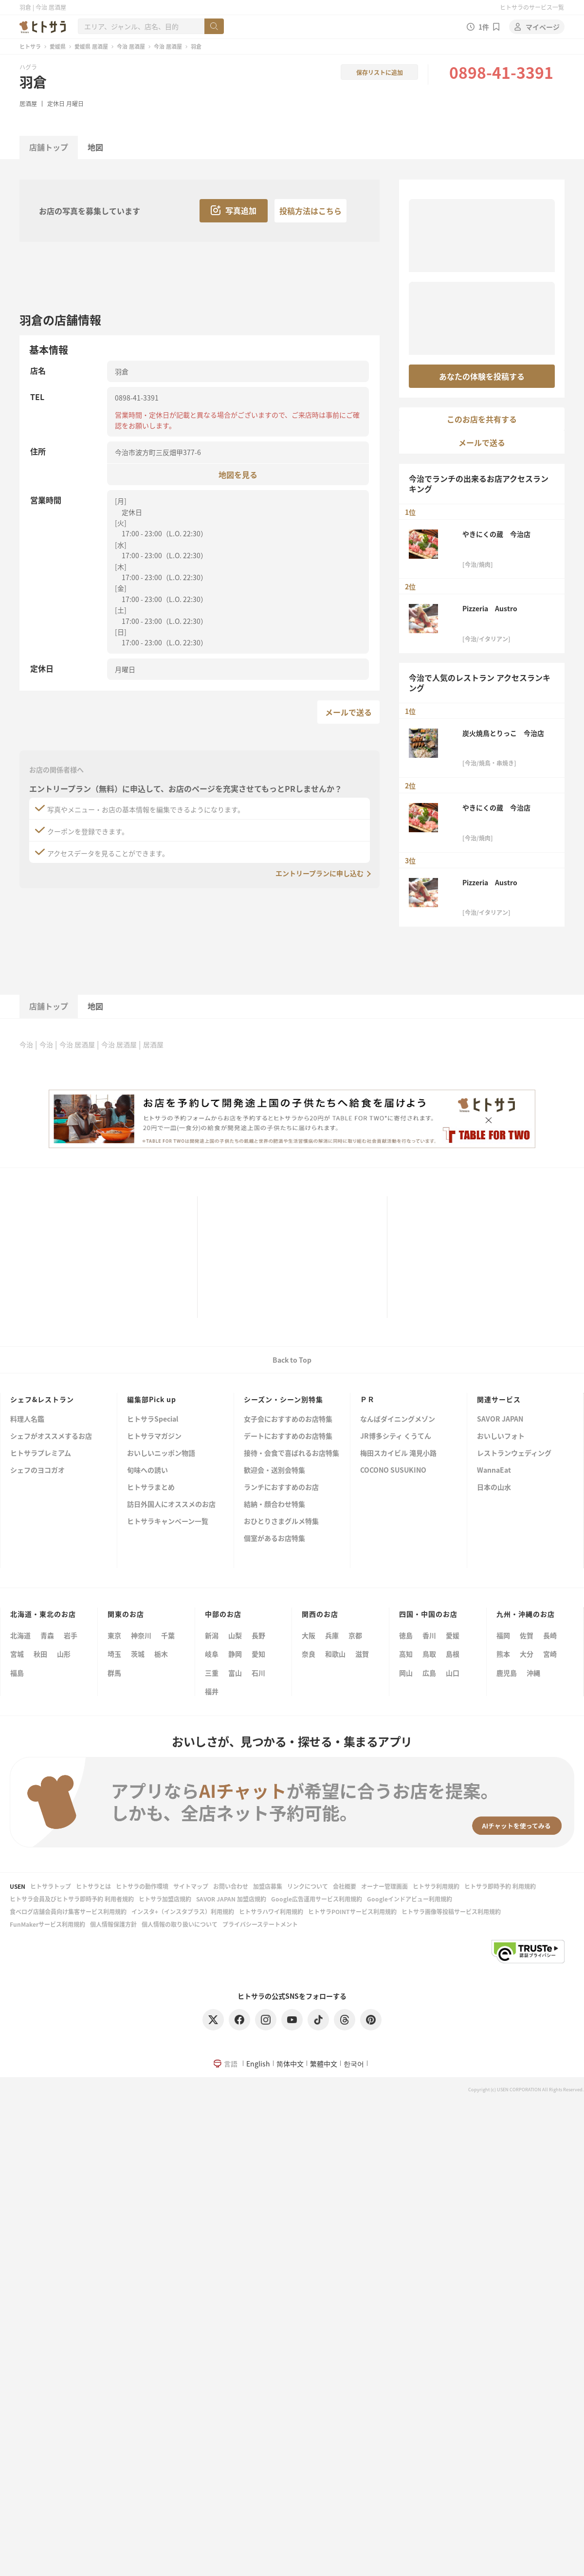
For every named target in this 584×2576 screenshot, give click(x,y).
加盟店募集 (267, 1886)
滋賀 (362, 1654)
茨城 (138, 1654)
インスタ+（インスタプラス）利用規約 (182, 1911)
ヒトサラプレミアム (40, 1453)
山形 (64, 1654)
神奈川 (141, 1635)
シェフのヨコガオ (37, 1470)
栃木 (161, 1654)
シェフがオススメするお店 (51, 1436)
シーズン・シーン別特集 (283, 1399)
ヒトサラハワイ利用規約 (271, 1911)
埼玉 (114, 1654)
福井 (212, 1691)
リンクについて (307, 1886)
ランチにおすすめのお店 (281, 1487)
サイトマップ (190, 1886)
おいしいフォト (501, 1436)
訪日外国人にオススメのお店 (171, 1504)
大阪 (308, 1635)
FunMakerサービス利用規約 (47, 1924)
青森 (47, 1635)
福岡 (503, 1635)
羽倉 (33, 81)
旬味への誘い (147, 1470)
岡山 (406, 1673)
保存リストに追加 (379, 72)
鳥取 (429, 1654)
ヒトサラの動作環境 (142, 1886)
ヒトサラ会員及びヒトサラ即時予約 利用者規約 (72, 1899)
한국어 (354, 2063)
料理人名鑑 (27, 1419)
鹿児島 (506, 1673)
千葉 (168, 1635)
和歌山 (335, 1654)
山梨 (235, 1635)
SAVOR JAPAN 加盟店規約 (231, 1899)
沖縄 (533, 1673)
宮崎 (550, 1654)
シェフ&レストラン (42, 1399)
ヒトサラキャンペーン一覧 (167, 1521)
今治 (26, 1044)
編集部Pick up (151, 1399)
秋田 (40, 1654)
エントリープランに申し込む (319, 873)
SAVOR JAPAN (500, 1419)
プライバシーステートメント (260, 1924)
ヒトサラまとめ (151, 1487)
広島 (429, 1673)
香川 (429, 1635)
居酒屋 (28, 103)
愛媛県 (58, 46)
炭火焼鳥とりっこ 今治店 (503, 733)
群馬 (114, 1673)
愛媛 (452, 1635)
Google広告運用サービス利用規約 (316, 1899)
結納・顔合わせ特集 (274, 1504)
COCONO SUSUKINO (393, 1470)
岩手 (70, 1635)
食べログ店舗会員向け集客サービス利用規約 (68, 1911)
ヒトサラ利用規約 (436, 1886)
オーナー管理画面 (384, 1886)
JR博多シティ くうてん (395, 1436)
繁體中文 (323, 2063)
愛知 (258, 1654)
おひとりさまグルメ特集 (281, 1521)
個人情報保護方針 (113, 1924)
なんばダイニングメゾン (397, 1419)
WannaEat (494, 1470)
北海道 (20, 1635)
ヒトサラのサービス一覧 (532, 7)
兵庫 (332, 1635)
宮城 (17, 1654)
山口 (452, 1673)
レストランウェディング (514, 1453)
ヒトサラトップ (50, 1886)
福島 (17, 1673)
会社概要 (344, 1886)
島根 (452, 1654)
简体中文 (290, 2063)
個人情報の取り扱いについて (180, 1924)
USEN (17, 1886)
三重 (212, 1673)
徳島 (406, 1635)
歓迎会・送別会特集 (274, 1470)
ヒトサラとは (93, 1886)
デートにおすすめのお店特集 (288, 1436)
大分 (526, 1654)
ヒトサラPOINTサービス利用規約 (352, 1911)
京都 (355, 1635)
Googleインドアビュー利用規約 (409, 1899)
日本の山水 (494, 1487)
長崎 (550, 1635)
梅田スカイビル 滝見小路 (398, 1453)
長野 (258, 1635)
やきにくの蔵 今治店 (496, 534)
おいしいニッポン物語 (161, 1453)
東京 (114, 1635)
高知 (406, 1654)
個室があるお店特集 (274, 1539)
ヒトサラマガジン (154, 1436)
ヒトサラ (30, 46)
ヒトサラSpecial (152, 1419)
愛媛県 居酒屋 (91, 46)
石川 (258, 1673)
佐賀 (526, 1635)
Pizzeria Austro (489, 608)
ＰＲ (367, 1399)
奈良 (308, 1654)
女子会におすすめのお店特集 (288, 1419)
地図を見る (238, 474)
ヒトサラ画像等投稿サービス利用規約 (451, 1911)
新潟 (212, 1635)
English (258, 2063)
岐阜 (212, 1654)
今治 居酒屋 (131, 46)
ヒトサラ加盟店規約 (165, 1899)
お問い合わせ (230, 1886)
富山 (235, 1673)
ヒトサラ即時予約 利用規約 (500, 1886)
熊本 (503, 1654)
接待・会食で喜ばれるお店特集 (291, 1453)
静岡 (235, 1654)
